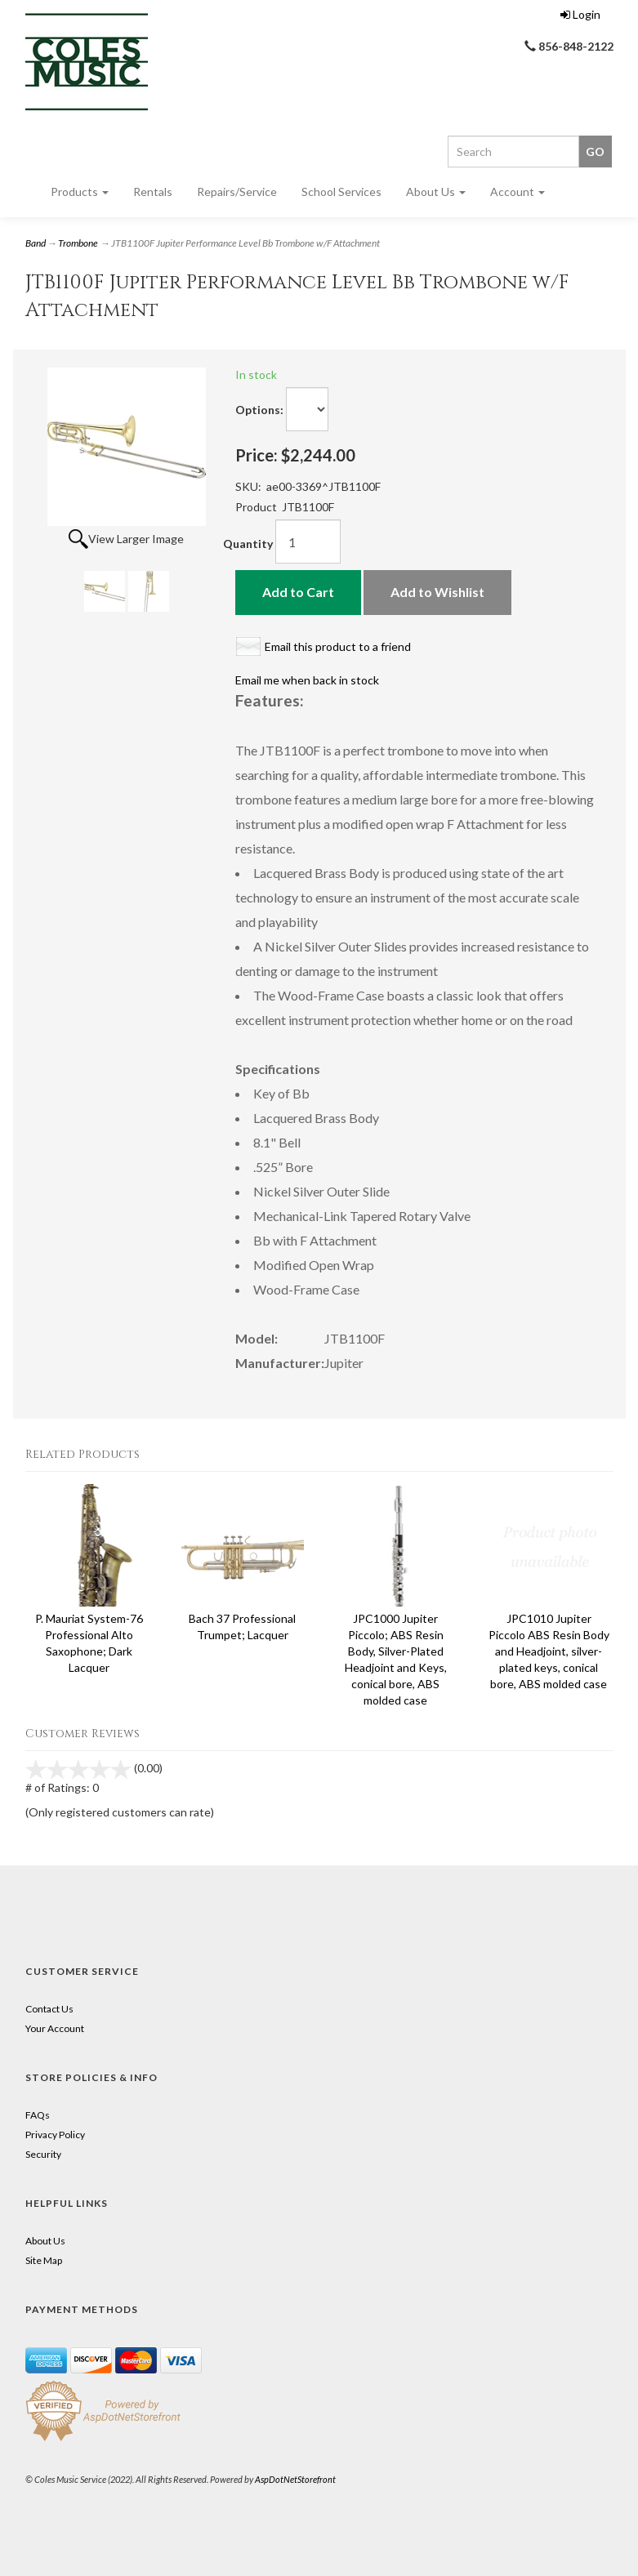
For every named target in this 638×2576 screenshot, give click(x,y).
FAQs (37, 2115)
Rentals (152, 191)
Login (580, 14)
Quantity (248, 543)
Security (43, 2154)
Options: (259, 410)
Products (80, 191)
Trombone (78, 243)
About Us (436, 191)
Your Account (54, 2028)
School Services (341, 191)
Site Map (43, 2260)
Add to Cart (298, 591)
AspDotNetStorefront (295, 2479)
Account (517, 191)
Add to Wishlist (437, 591)
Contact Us (49, 2009)
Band (35, 243)
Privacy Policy (55, 2134)
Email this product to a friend (338, 646)
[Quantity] (308, 541)
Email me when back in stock (307, 680)
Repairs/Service (237, 191)
